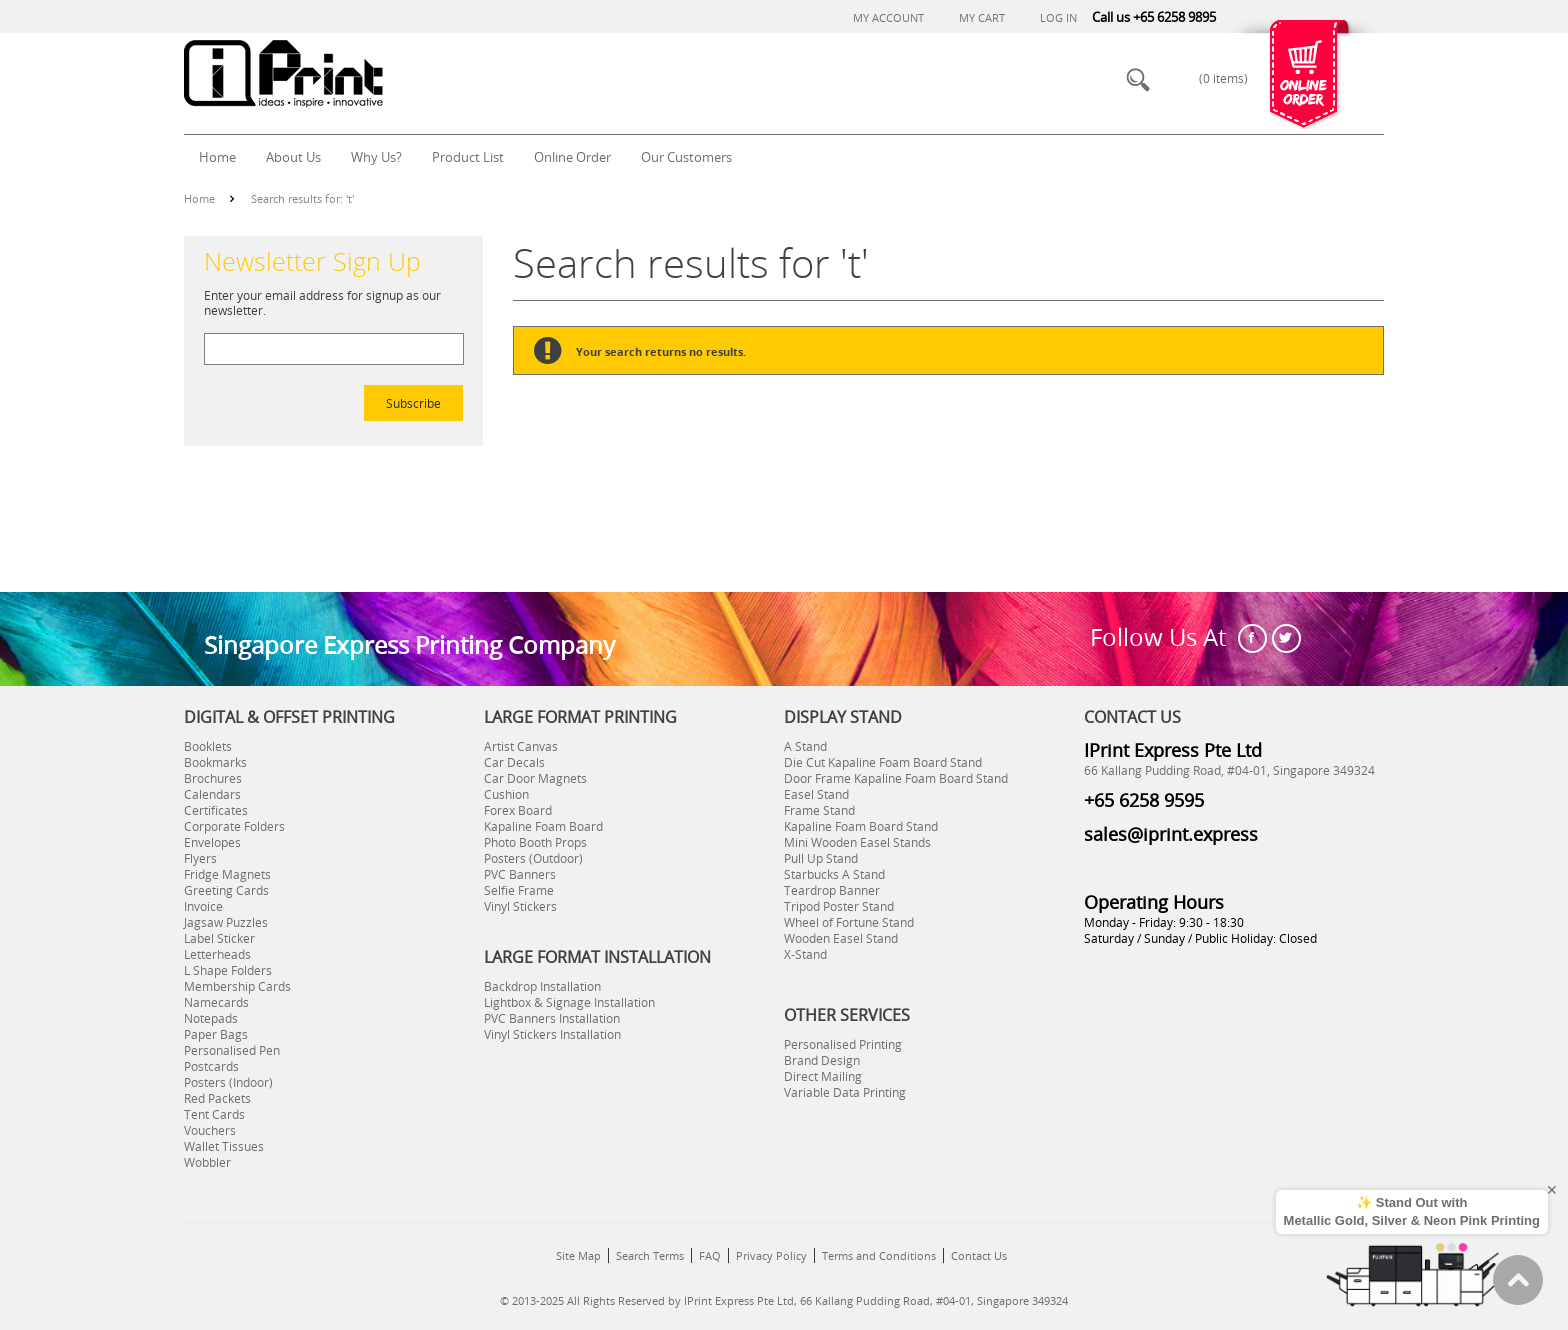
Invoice (203, 906)
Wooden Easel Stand (841, 938)
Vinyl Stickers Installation (552, 1034)
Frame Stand (819, 810)
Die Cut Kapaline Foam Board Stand (883, 762)
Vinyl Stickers (520, 906)
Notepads (211, 1018)
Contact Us (979, 1255)
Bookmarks (215, 762)
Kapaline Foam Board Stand (861, 826)
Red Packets (217, 1098)
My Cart (982, 17)
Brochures (213, 778)
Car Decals (514, 762)
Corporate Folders (234, 826)
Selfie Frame (519, 890)
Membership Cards (237, 986)
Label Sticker (219, 938)
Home (199, 198)
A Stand (805, 746)
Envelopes (212, 842)
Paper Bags (216, 1034)
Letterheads (217, 954)
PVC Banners (520, 874)
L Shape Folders (228, 970)
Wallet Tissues (224, 1146)
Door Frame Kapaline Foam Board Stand (896, 778)
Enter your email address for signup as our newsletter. (322, 302)
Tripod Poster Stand (839, 906)
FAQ (710, 1255)
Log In (1058, 17)
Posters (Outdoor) (533, 858)
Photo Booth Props (535, 842)
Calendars (212, 794)
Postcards (211, 1066)
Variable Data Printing (845, 1092)
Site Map (578, 1255)
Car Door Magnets (535, 778)
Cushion (506, 794)
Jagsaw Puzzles (226, 922)
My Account (888, 17)
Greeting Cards (226, 890)
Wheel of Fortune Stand (849, 922)
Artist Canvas (521, 746)
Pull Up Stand (821, 858)
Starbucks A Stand (834, 874)
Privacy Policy (771, 1255)
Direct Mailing (823, 1076)
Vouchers (210, 1130)
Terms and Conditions (879, 1255)
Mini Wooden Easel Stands (857, 842)
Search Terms (650, 1255)
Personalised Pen (232, 1050)
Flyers (200, 858)
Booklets (208, 746)
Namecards (216, 1002)
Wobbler (207, 1162)
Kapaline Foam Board (543, 826)
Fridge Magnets (227, 874)
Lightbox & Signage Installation (569, 1002)
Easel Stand (816, 794)
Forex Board (518, 810)
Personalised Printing (843, 1044)
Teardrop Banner (832, 890)
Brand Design (822, 1060)
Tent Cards (214, 1114)
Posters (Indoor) (228, 1082)
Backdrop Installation (542, 986)
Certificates (216, 810)
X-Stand (805, 954)
